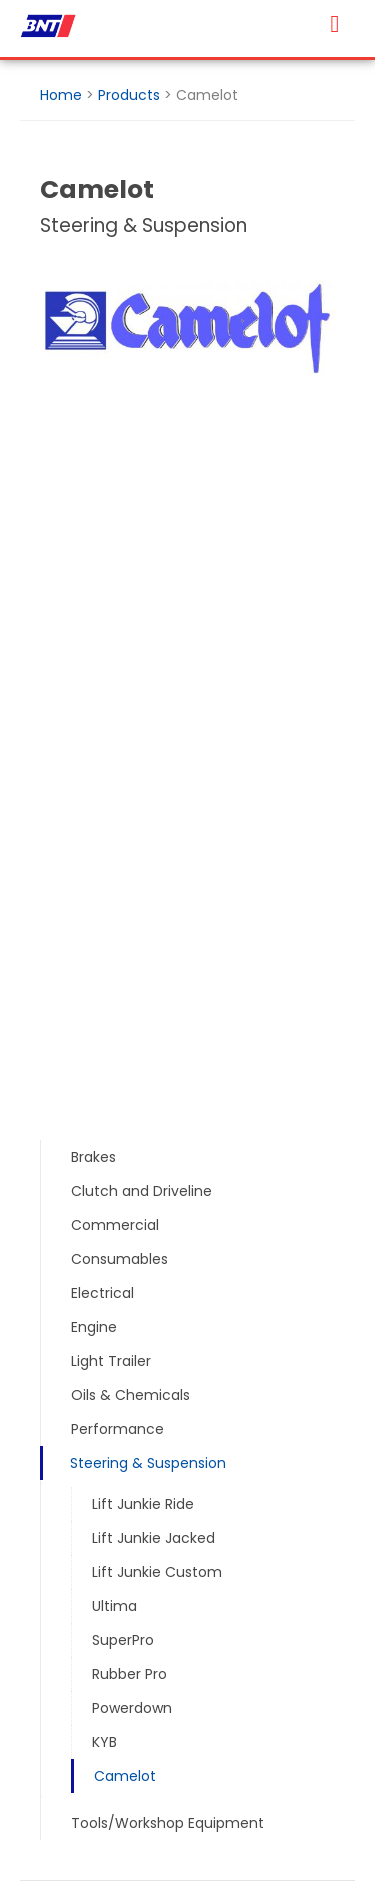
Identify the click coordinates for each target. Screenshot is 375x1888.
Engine (94, 1327)
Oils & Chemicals (130, 1395)
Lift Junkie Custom (157, 1572)
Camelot (125, 1776)
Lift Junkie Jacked (153, 1538)
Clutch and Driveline (141, 1191)
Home (61, 95)
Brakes (93, 1157)
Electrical (102, 1293)
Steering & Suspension (148, 1463)
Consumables (119, 1259)
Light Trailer (111, 1361)
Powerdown (132, 1708)
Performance (117, 1429)
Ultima (114, 1606)
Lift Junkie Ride (143, 1504)
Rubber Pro (129, 1674)
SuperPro (123, 1640)
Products (129, 95)
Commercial (115, 1225)
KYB (104, 1742)
